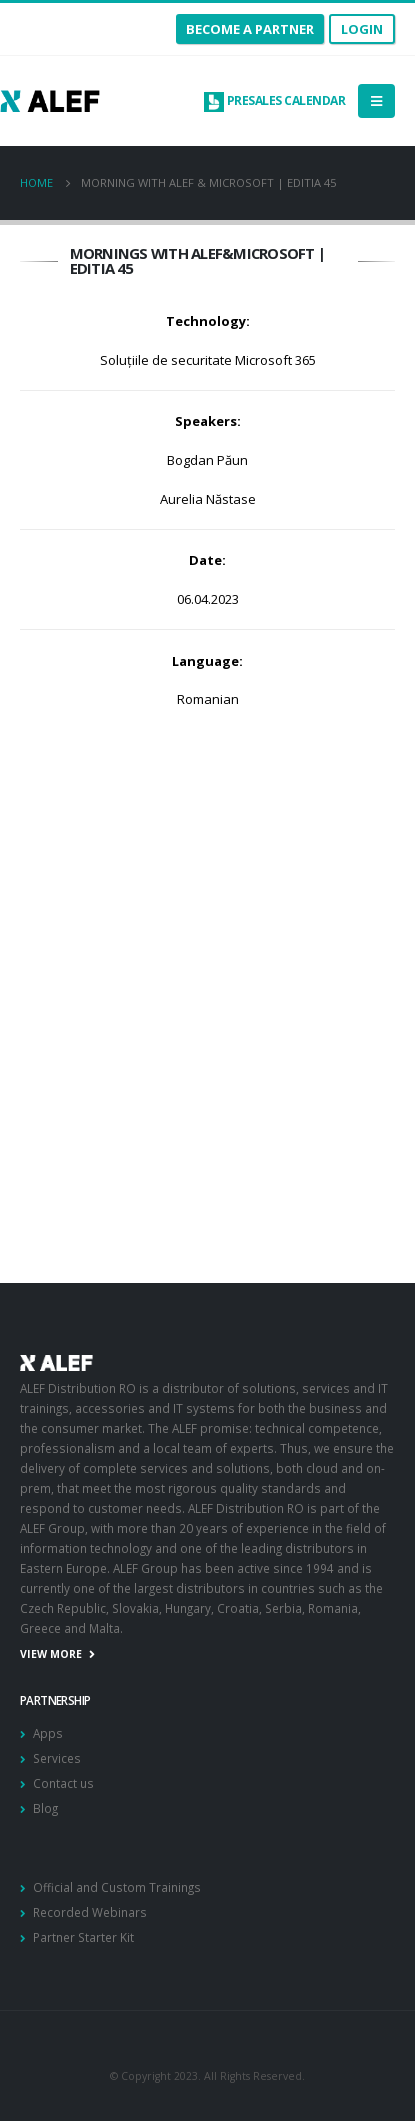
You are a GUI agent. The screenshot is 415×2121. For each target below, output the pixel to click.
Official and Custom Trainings (117, 1887)
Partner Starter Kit (83, 1937)
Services (57, 1758)
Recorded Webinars (90, 1912)
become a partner (250, 29)
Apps (48, 1733)
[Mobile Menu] (376, 101)
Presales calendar (274, 100)
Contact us (63, 1783)
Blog (45, 1808)
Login (362, 29)
